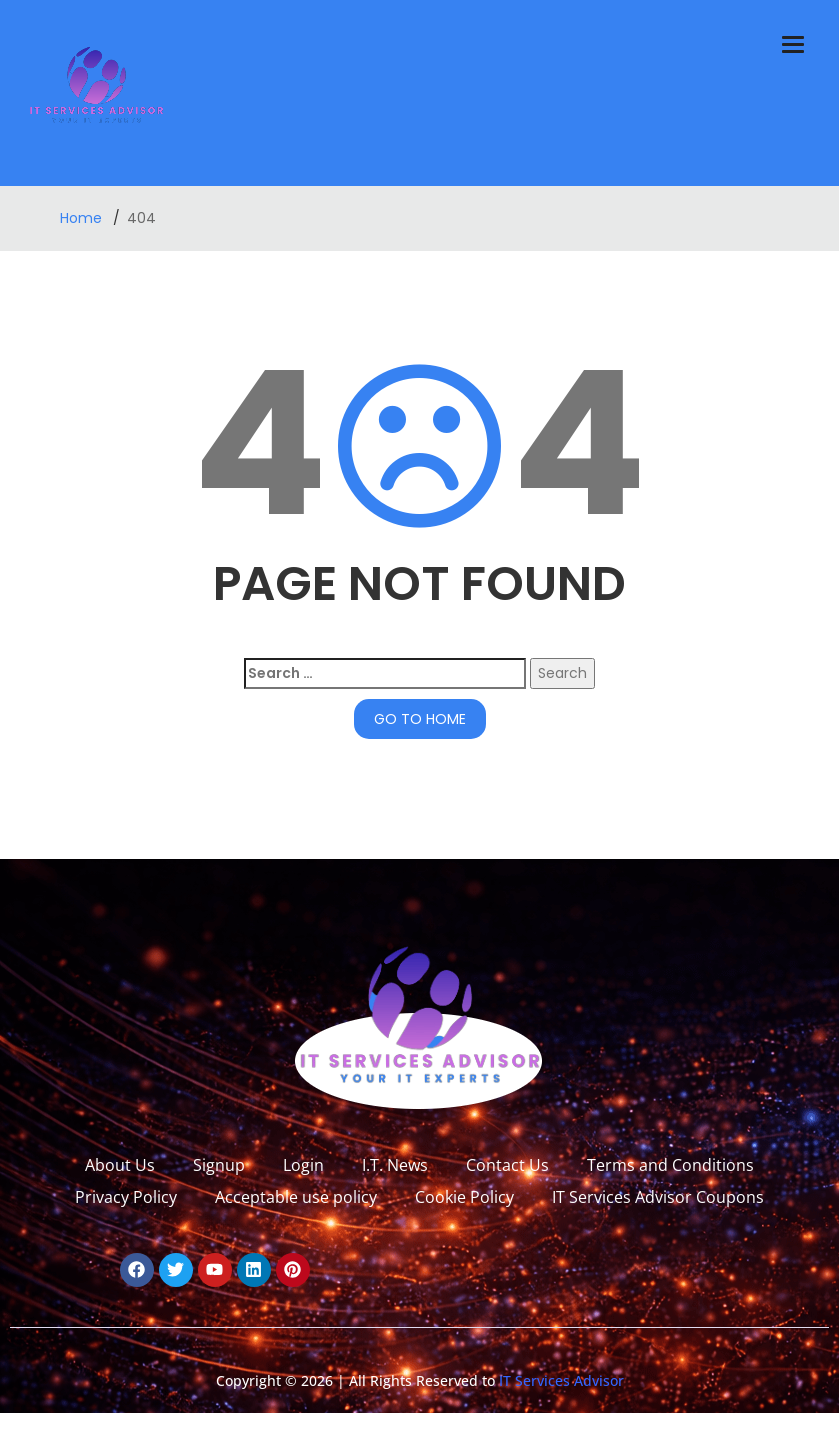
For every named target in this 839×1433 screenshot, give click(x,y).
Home (83, 218)
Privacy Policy (126, 1197)
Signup (219, 1165)
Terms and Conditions (670, 1165)
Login (303, 1165)
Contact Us (507, 1165)
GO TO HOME (420, 719)
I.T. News (395, 1165)
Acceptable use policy (296, 1197)
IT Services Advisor (559, 1380)
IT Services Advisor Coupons (658, 1197)
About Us (120, 1165)
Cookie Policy (464, 1197)
